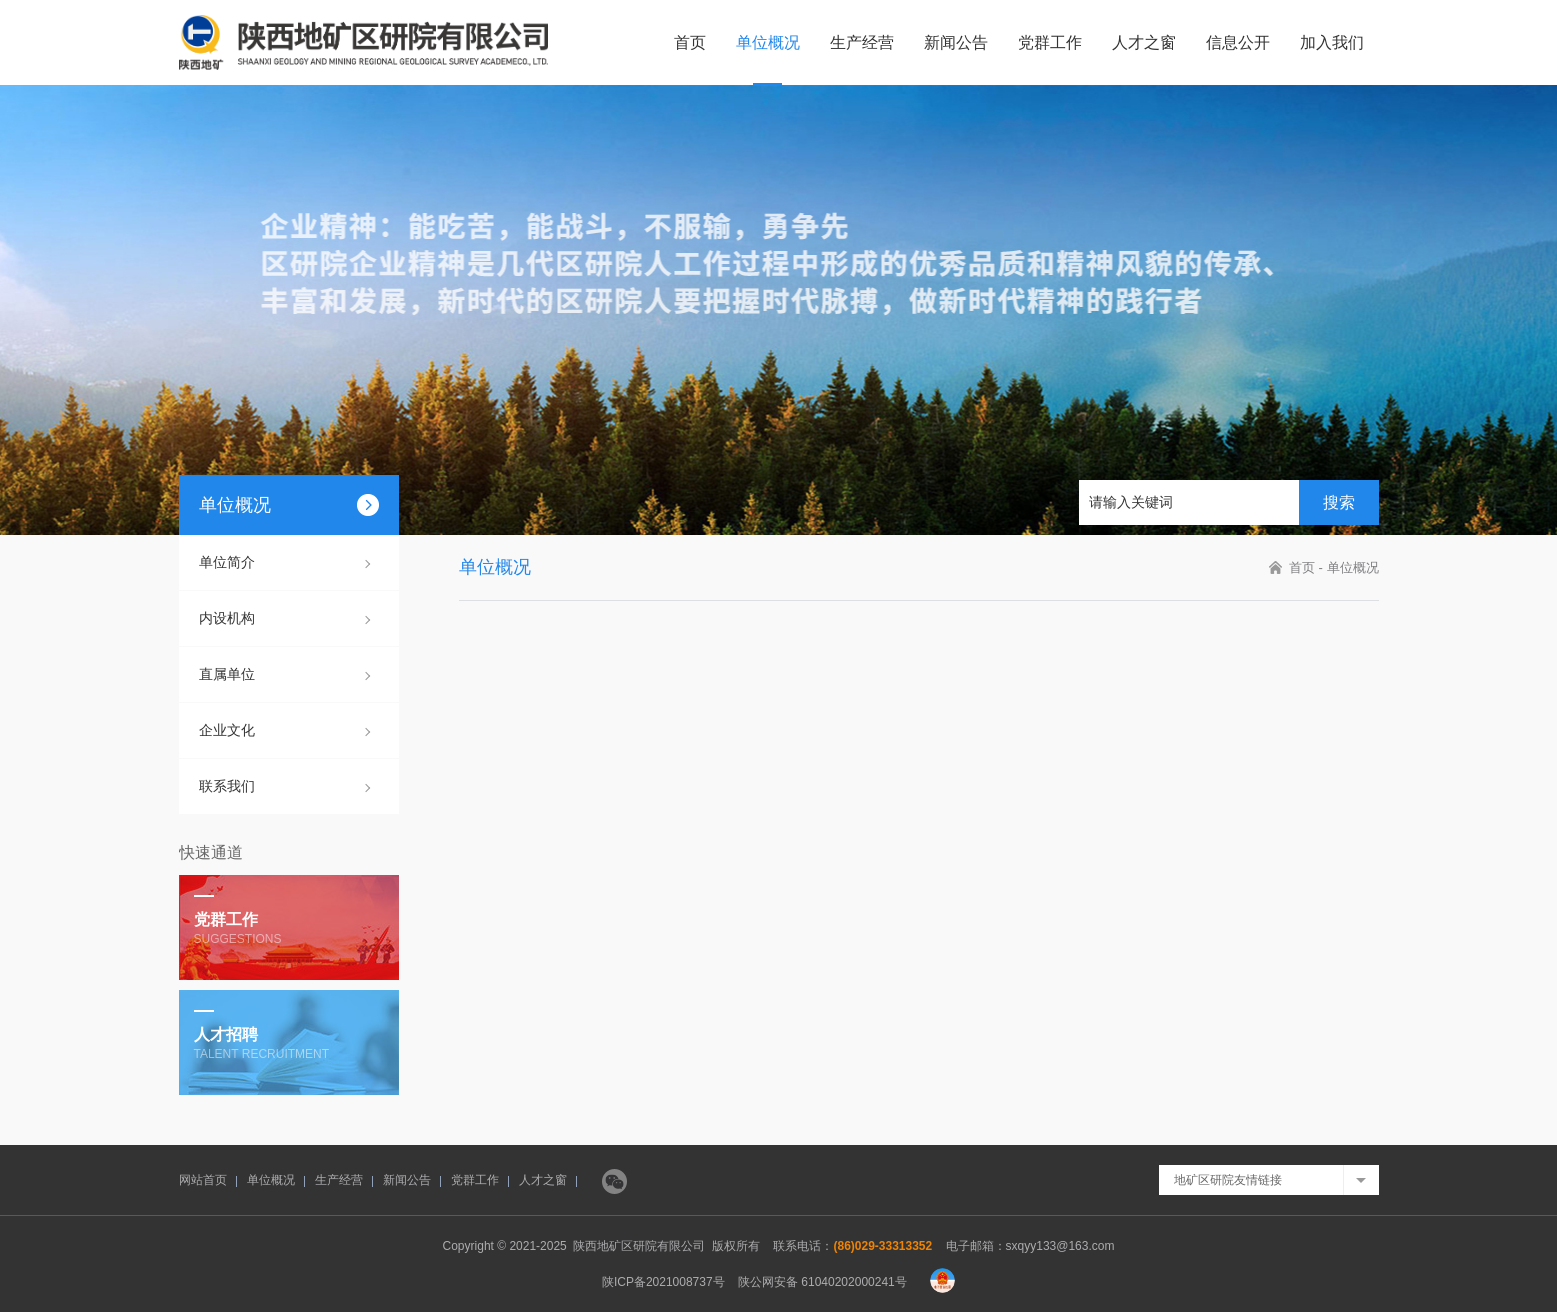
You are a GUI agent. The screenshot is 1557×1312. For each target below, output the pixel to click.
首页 (690, 42)
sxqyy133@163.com (1060, 1246)
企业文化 (227, 730)
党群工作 (1050, 42)
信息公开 (1238, 42)
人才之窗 (1144, 42)
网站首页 (203, 1180)
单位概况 (768, 42)
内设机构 (227, 618)
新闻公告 (956, 42)
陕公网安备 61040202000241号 (822, 1282)
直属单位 (227, 674)
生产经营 (862, 42)
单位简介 (227, 562)
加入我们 (1332, 42)
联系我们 (227, 786)
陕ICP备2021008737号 (663, 1282)
